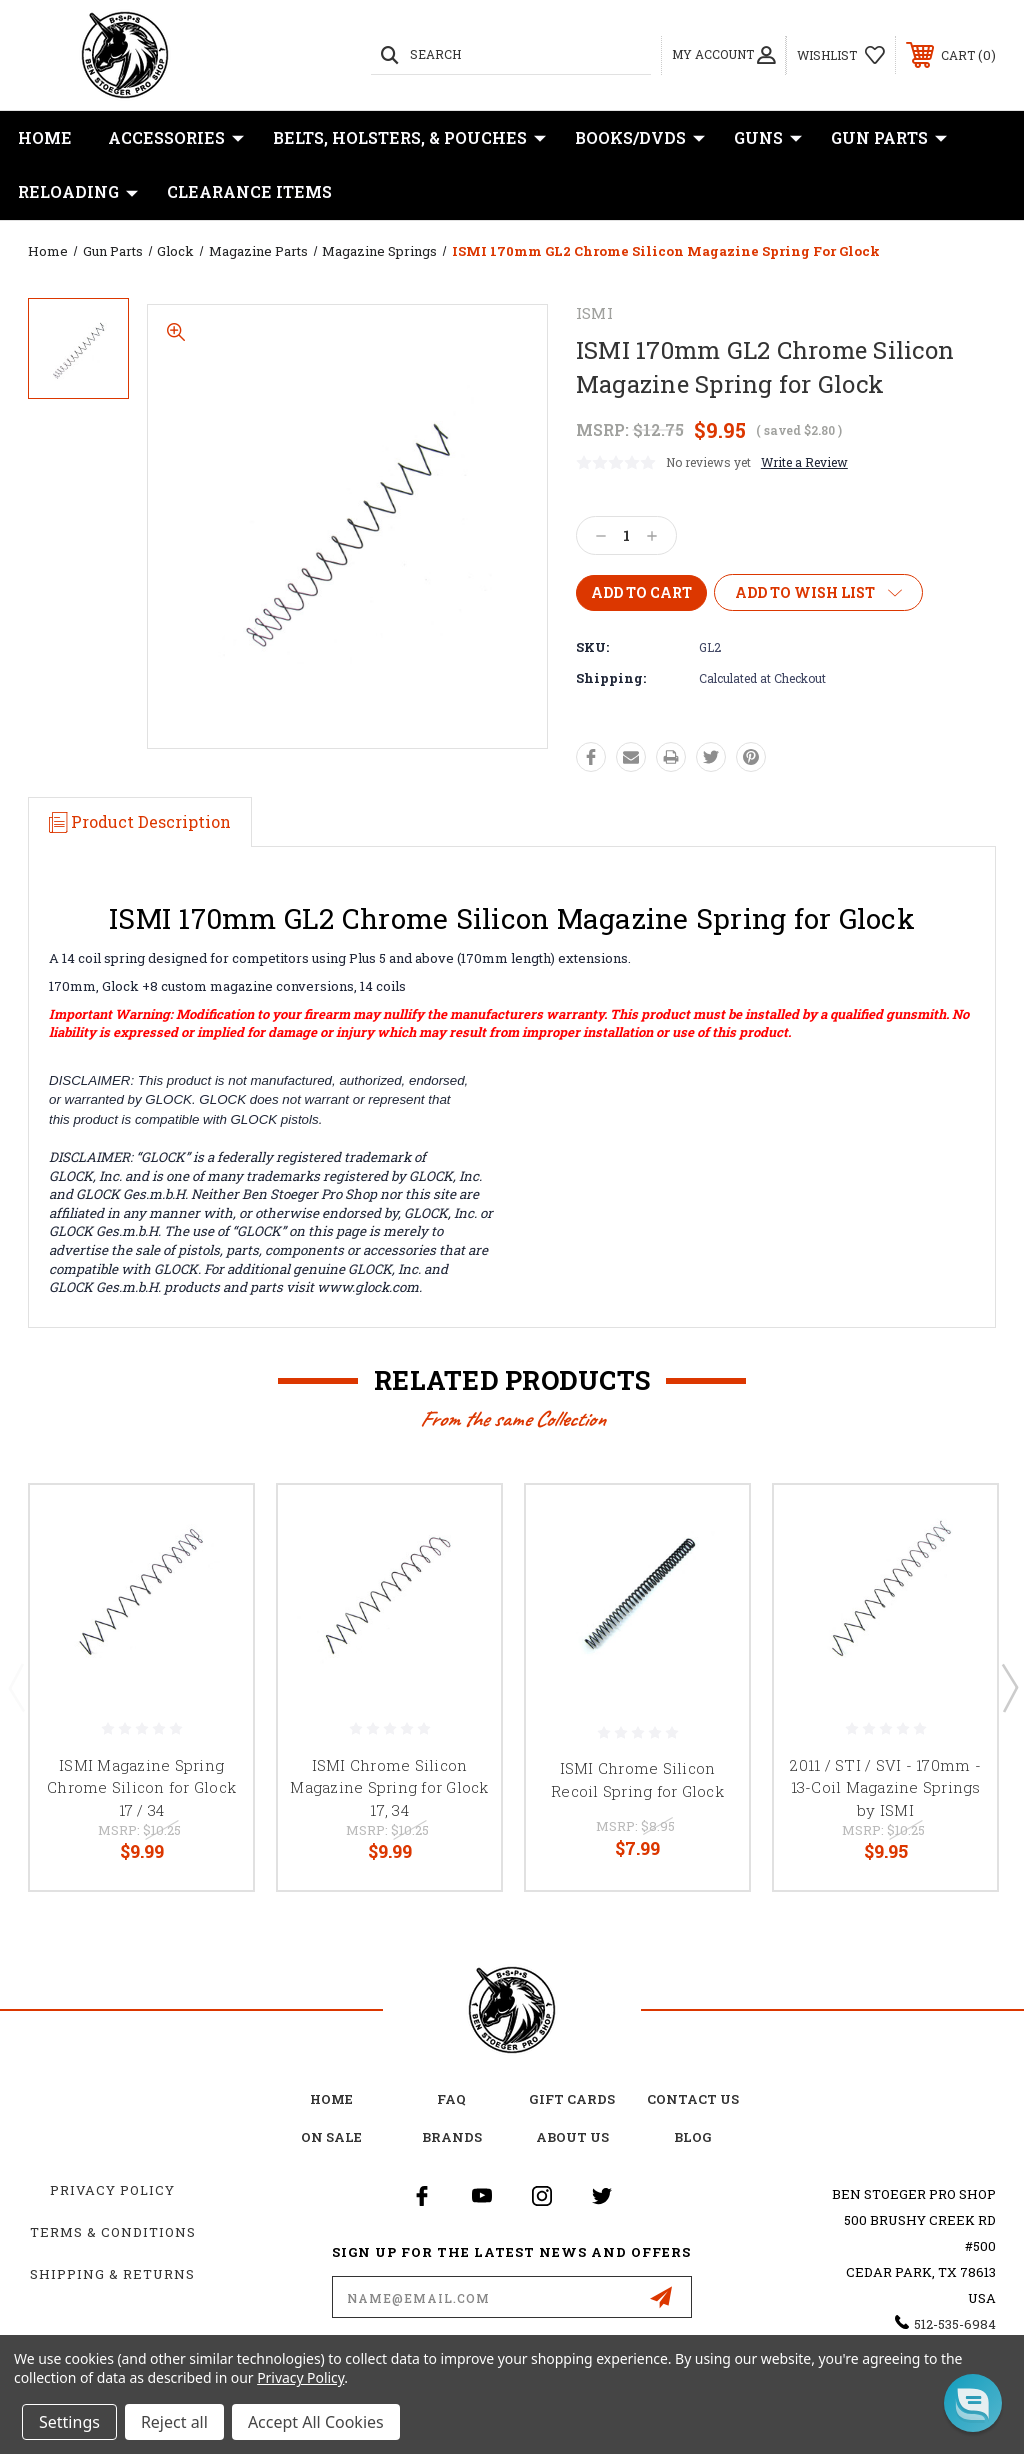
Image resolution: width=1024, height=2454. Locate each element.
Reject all (174, 2422)
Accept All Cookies (316, 2422)
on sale (331, 2137)
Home (45, 137)
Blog (693, 2137)
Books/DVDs (640, 138)
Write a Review (804, 462)
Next (1009, 1687)
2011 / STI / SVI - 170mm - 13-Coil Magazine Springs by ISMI (885, 1787)
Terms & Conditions (113, 2232)
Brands (452, 2137)
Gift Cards (572, 2099)
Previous (16, 1687)
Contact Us (693, 2099)
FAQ (451, 2099)
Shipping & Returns (112, 2274)
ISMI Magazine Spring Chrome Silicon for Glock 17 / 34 (141, 1787)
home (331, 2099)
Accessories (176, 138)
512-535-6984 (955, 2324)
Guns (768, 138)
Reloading (78, 192)
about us (572, 2137)
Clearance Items (249, 191)
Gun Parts (889, 138)
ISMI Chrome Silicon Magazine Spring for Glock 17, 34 (389, 1787)
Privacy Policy (112, 2190)
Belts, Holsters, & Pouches (409, 138)
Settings (69, 2422)
